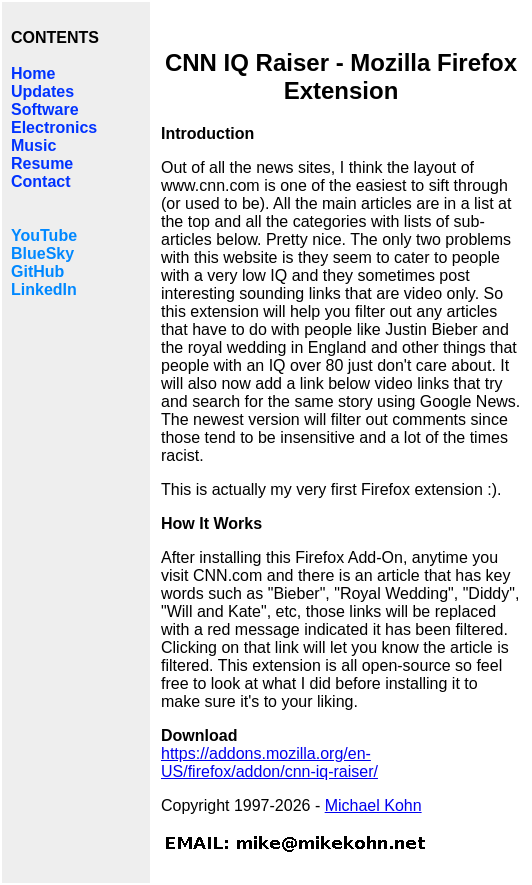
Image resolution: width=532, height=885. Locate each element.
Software (45, 109)
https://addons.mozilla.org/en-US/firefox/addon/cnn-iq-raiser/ (269, 762)
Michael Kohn (373, 805)
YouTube (44, 235)
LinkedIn (44, 289)
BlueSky (42, 253)
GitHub (37, 271)
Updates (42, 91)
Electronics (54, 127)
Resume (42, 163)
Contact (41, 181)
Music (33, 145)
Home (33, 73)
